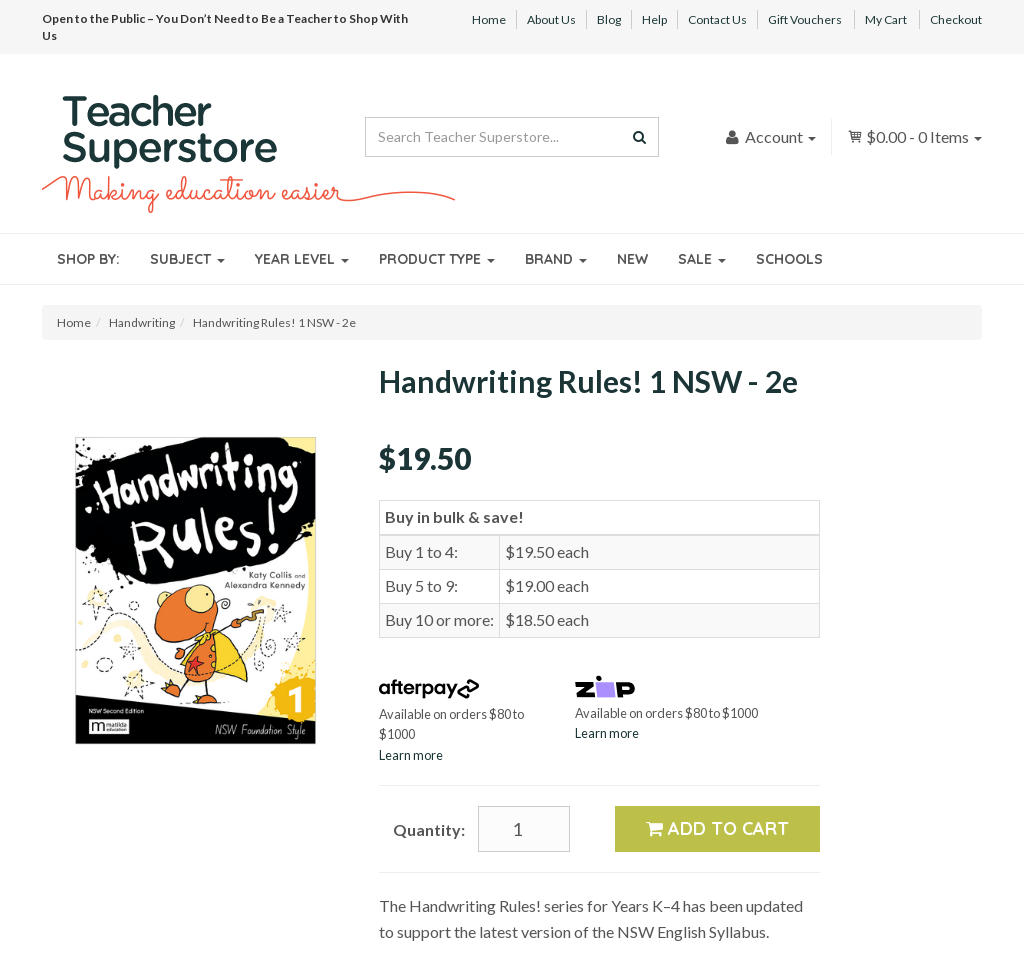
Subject (187, 259)
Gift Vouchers (805, 19)
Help (654, 19)
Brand (556, 259)
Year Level (302, 259)
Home (489, 19)
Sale (702, 259)
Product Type (437, 259)
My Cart (886, 19)
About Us (551, 19)
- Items (914, 136)
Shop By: (88, 259)
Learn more (411, 755)
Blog (609, 19)
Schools (789, 259)
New (632, 259)
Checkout (956, 19)
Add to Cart (717, 828)
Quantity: (429, 829)
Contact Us (717, 19)
